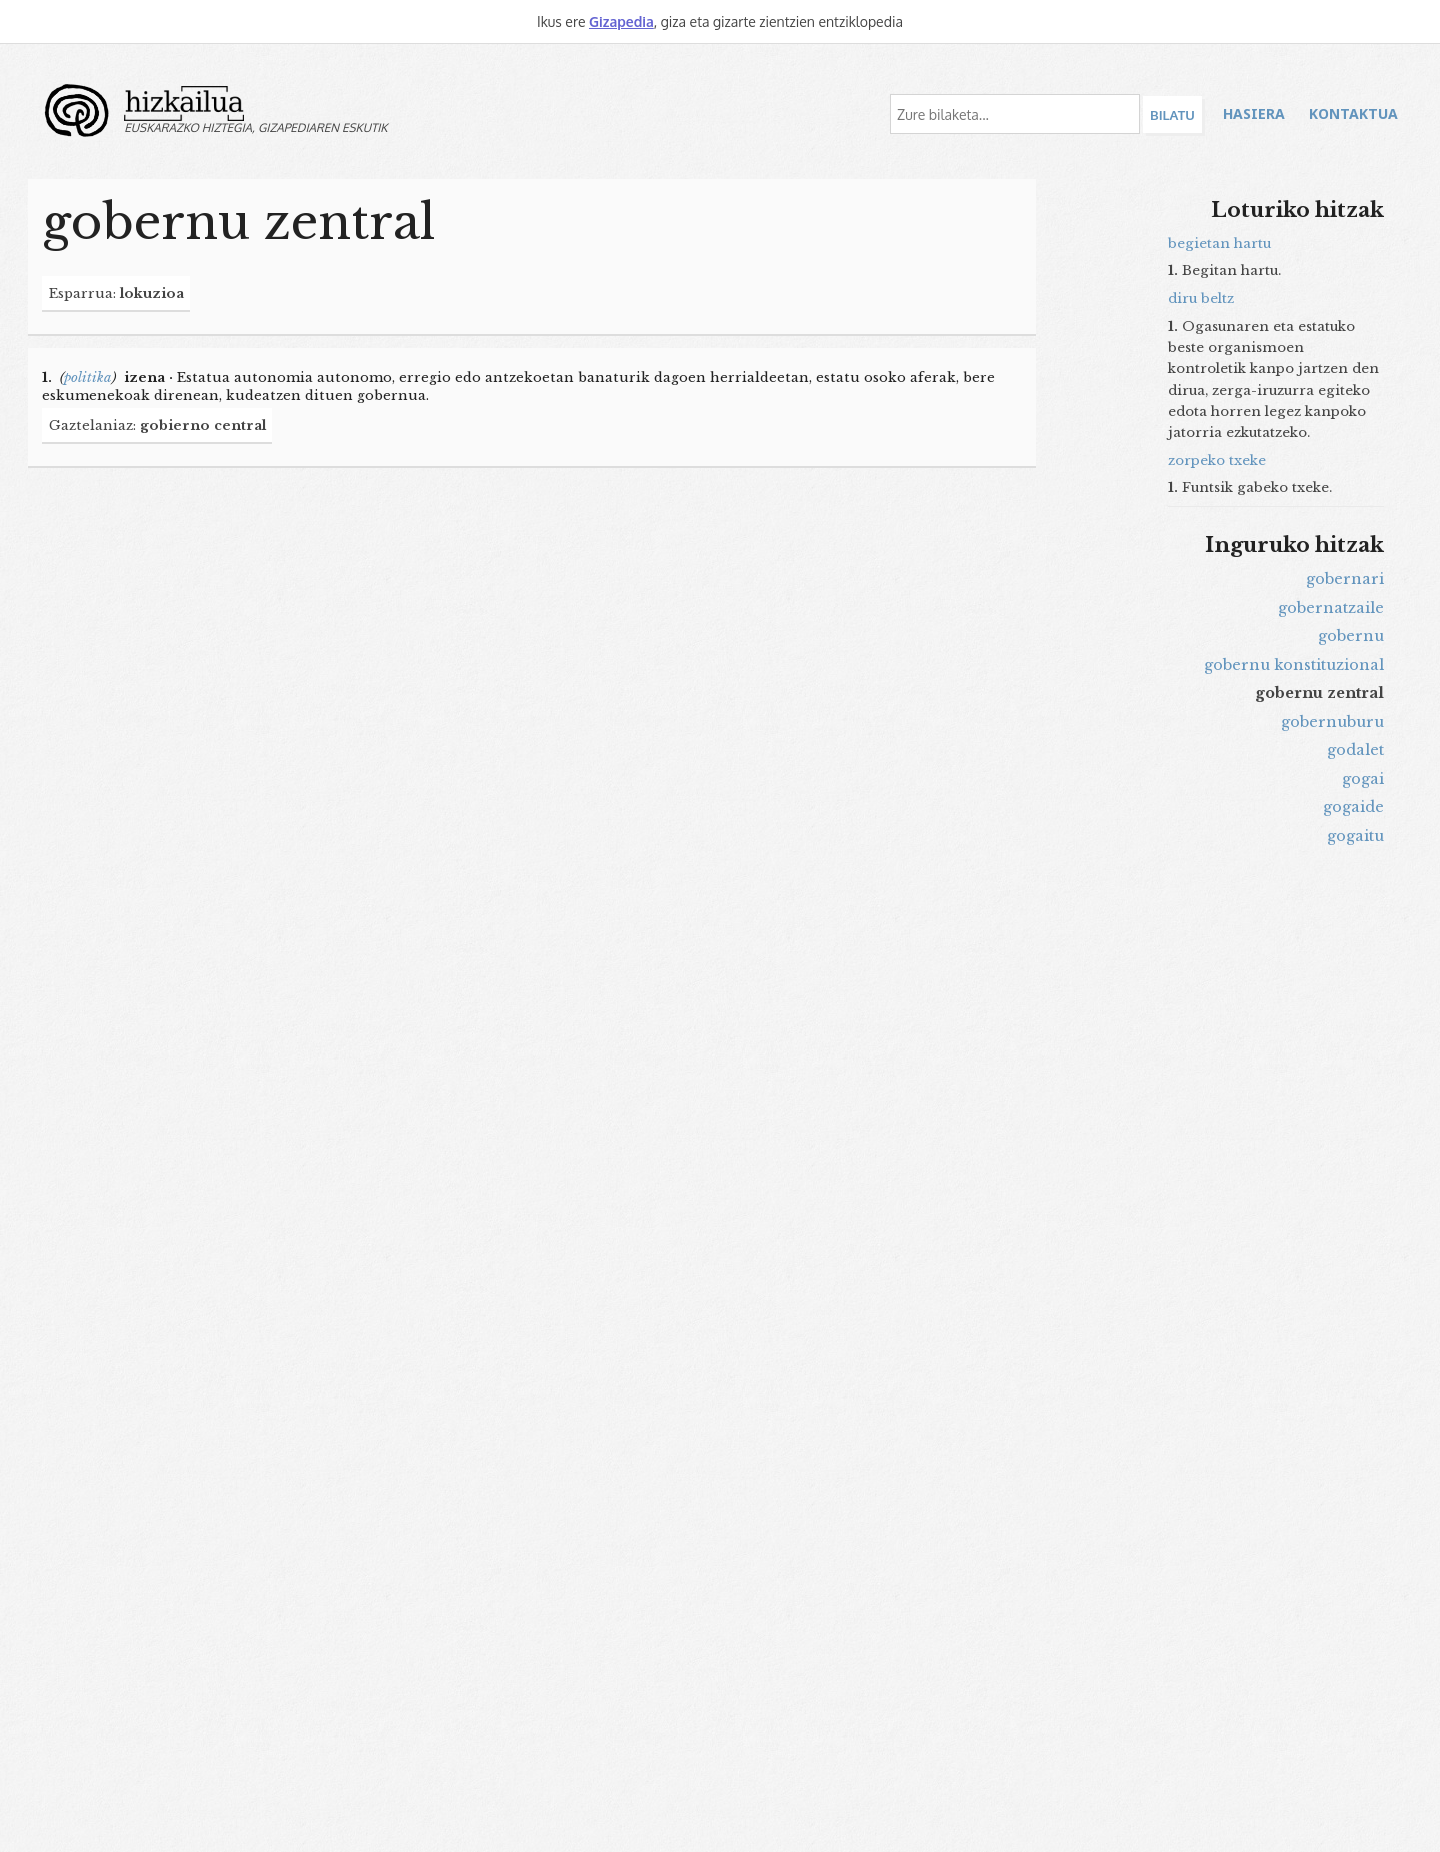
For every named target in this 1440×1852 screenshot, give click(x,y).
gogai (1363, 779)
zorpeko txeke (1217, 460)
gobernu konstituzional (1294, 665)
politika (88, 377)
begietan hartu (1219, 243)
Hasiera (1254, 113)
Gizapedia (621, 21)
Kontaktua (1353, 113)
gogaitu (1355, 836)
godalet (1355, 750)
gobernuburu (1332, 722)
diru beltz (1201, 298)
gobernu (1351, 636)
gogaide (1353, 807)
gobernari (1345, 579)
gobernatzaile (1331, 608)
